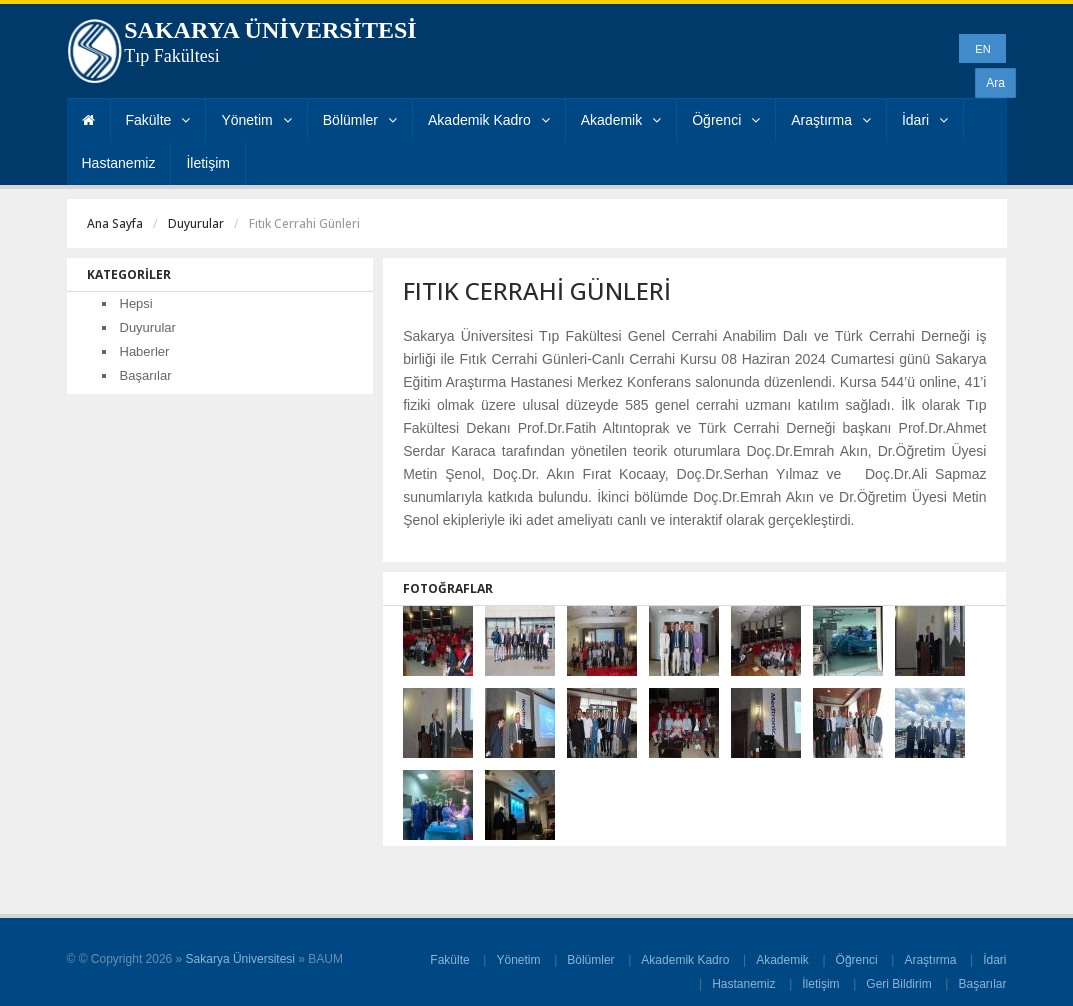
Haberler (145, 351)
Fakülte (158, 120)
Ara (995, 83)
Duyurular (196, 223)
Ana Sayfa (115, 223)
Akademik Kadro (489, 120)
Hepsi (136, 303)
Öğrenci (726, 120)
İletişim (208, 163)
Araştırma (831, 120)
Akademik (621, 120)
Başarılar (146, 375)
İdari (925, 120)
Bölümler (360, 120)
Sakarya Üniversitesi (240, 959)
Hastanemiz (119, 163)
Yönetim (256, 120)
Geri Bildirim (898, 984)
